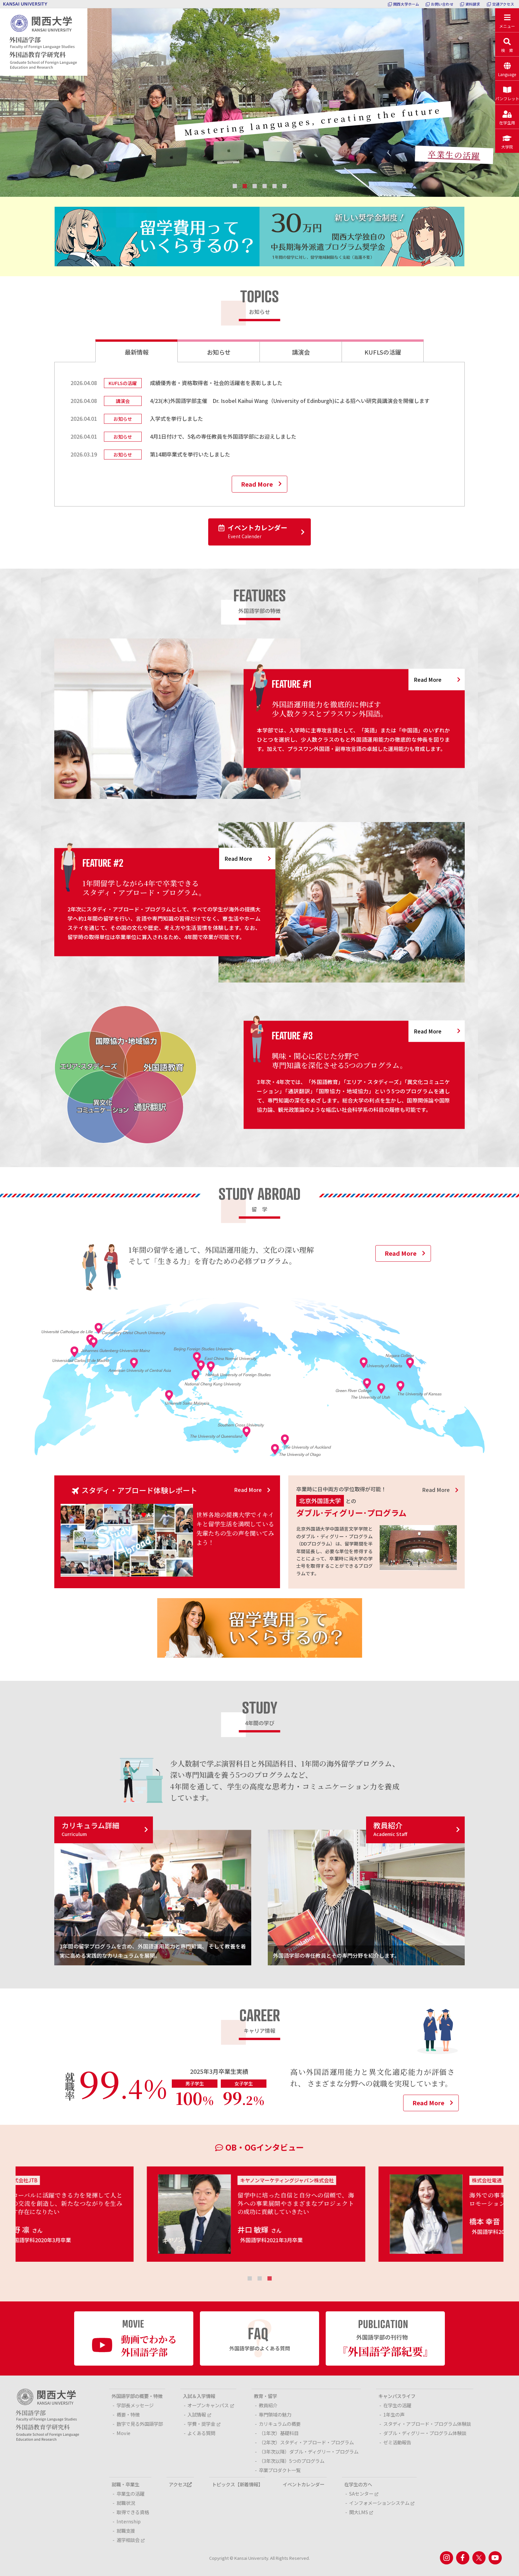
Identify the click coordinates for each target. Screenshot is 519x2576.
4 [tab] (264, 186)
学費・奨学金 (203, 2423)
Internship (129, 2521)
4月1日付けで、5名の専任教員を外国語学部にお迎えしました (223, 436)
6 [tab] (284, 186)
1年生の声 (393, 2414)
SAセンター (363, 2493)
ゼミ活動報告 (397, 2442)
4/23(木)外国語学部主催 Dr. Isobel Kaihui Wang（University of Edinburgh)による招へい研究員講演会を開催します (290, 401)
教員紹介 (390, 1828)
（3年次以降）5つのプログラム (291, 2460)
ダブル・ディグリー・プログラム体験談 (424, 2432)
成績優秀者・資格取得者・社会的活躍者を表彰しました (216, 383)
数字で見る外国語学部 (140, 2423)
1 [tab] (234, 186)
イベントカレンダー (252, 532)
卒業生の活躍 (454, 155)
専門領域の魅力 (275, 2414)
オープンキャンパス (210, 2405)
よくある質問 (201, 2432)
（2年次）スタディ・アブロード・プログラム (306, 2442)
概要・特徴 (128, 2414)
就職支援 (126, 2530)
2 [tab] (244, 186)
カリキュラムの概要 (280, 2423)
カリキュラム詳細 (90, 1828)
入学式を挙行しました (176, 418)
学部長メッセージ (135, 2405)
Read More (257, 484)
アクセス (180, 2484)
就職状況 (126, 2502)
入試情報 (199, 2414)
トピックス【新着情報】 (237, 2484)
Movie (123, 2432)
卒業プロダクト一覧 (280, 2470)
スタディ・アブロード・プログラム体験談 (427, 2423)
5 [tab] (274, 186)
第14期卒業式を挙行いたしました (190, 454)
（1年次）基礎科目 (279, 2432)
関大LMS (361, 2512)
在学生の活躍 (397, 2405)
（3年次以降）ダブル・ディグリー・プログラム (308, 2451)
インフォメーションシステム (381, 2502)
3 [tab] (254, 186)
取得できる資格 (133, 2512)
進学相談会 (131, 2539)
